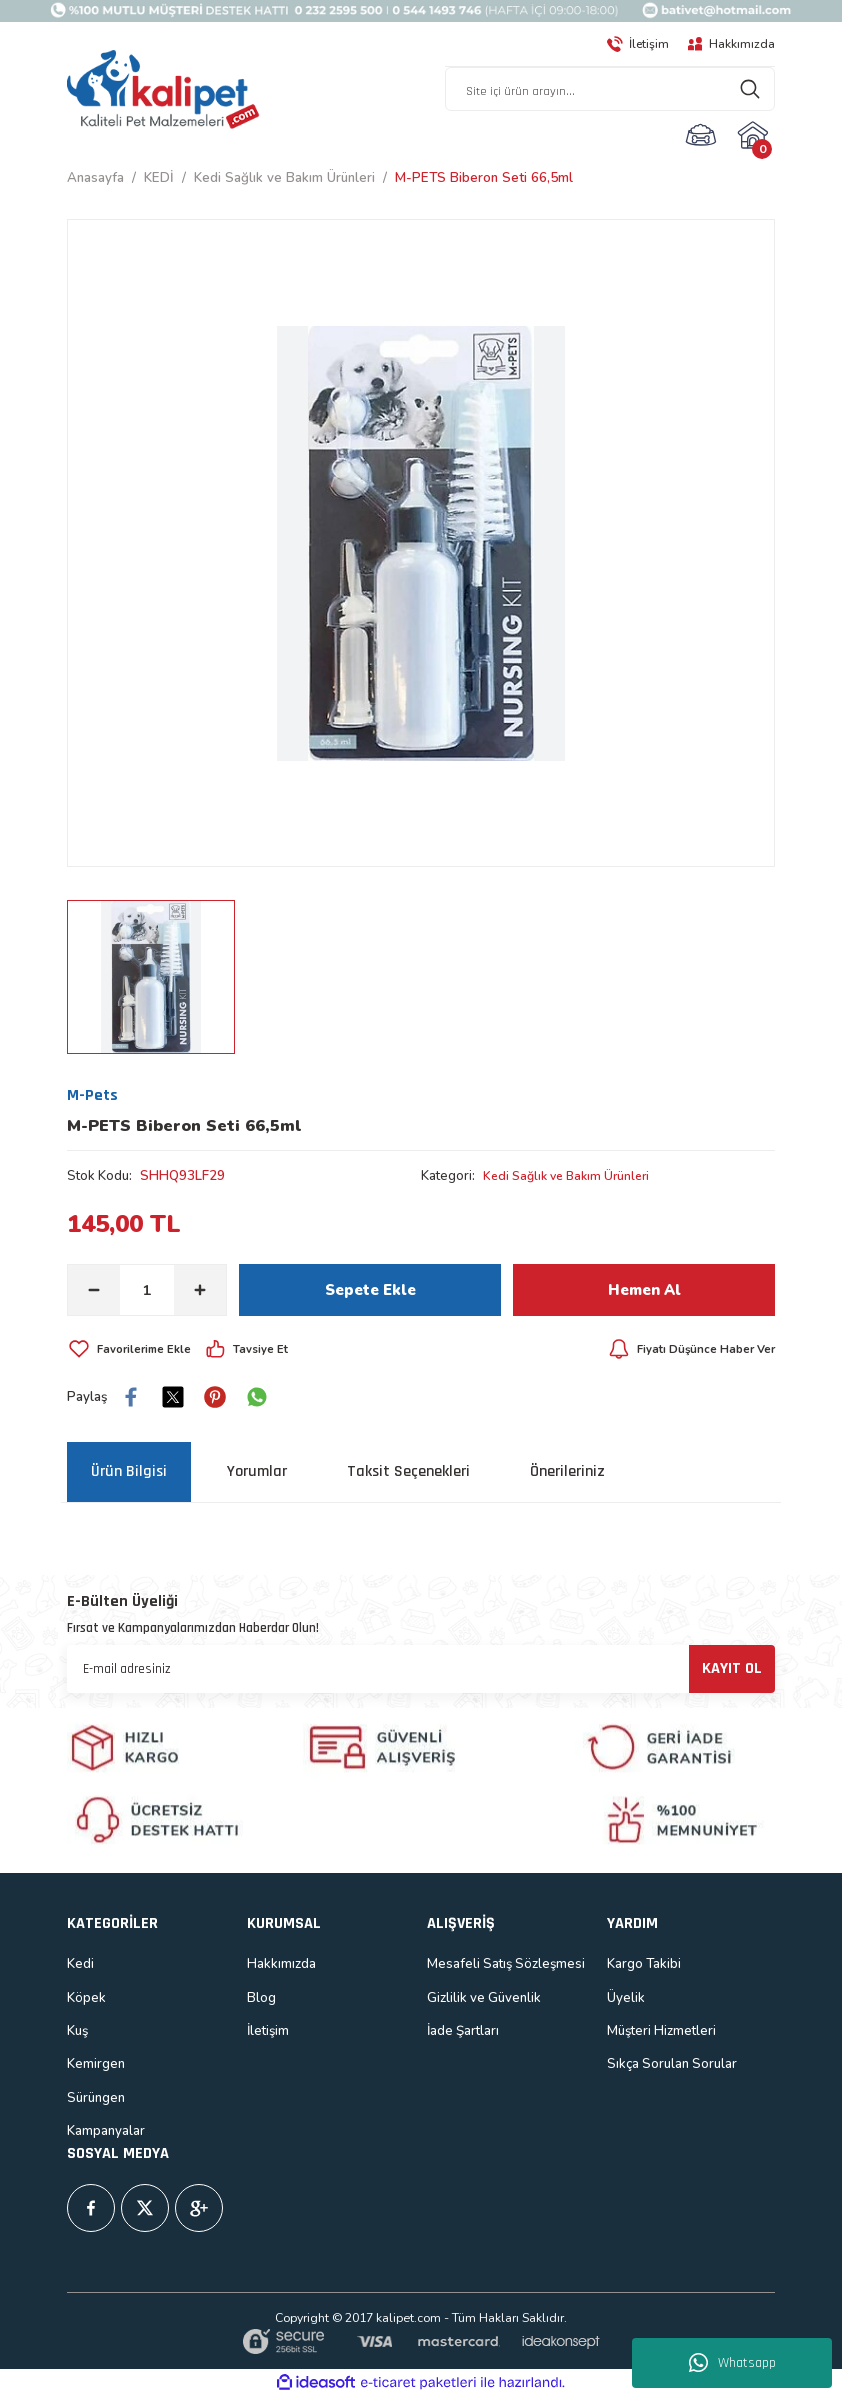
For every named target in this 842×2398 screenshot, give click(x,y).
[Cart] (756, 136)
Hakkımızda (281, 1965)
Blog (261, 1999)
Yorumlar (257, 1473)
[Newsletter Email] (421, 1670)
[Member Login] (701, 136)
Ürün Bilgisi (129, 1473)
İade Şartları (463, 2032)
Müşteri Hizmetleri (661, 2032)
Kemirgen (96, 2065)
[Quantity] (147, 1292)
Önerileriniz (567, 1473)
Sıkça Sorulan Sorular (672, 2065)
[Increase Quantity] (200, 1292)
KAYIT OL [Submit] (732, 1669)
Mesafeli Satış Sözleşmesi (506, 1965)
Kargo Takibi (644, 1965)
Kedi (80, 1965)
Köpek (86, 1999)
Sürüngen (96, 2099)
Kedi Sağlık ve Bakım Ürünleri (573, 1177)
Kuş (77, 2032)
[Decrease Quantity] (94, 1292)
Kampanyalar (106, 2132)
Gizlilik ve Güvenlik (484, 1999)
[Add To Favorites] (134, 1351)
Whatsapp (732, 2363)
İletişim (268, 2032)
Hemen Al (644, 1292)
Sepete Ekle (370, 1292)
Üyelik (626, 1999)
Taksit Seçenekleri (408, 1473)
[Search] (610, 90)
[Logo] (163, 91)
